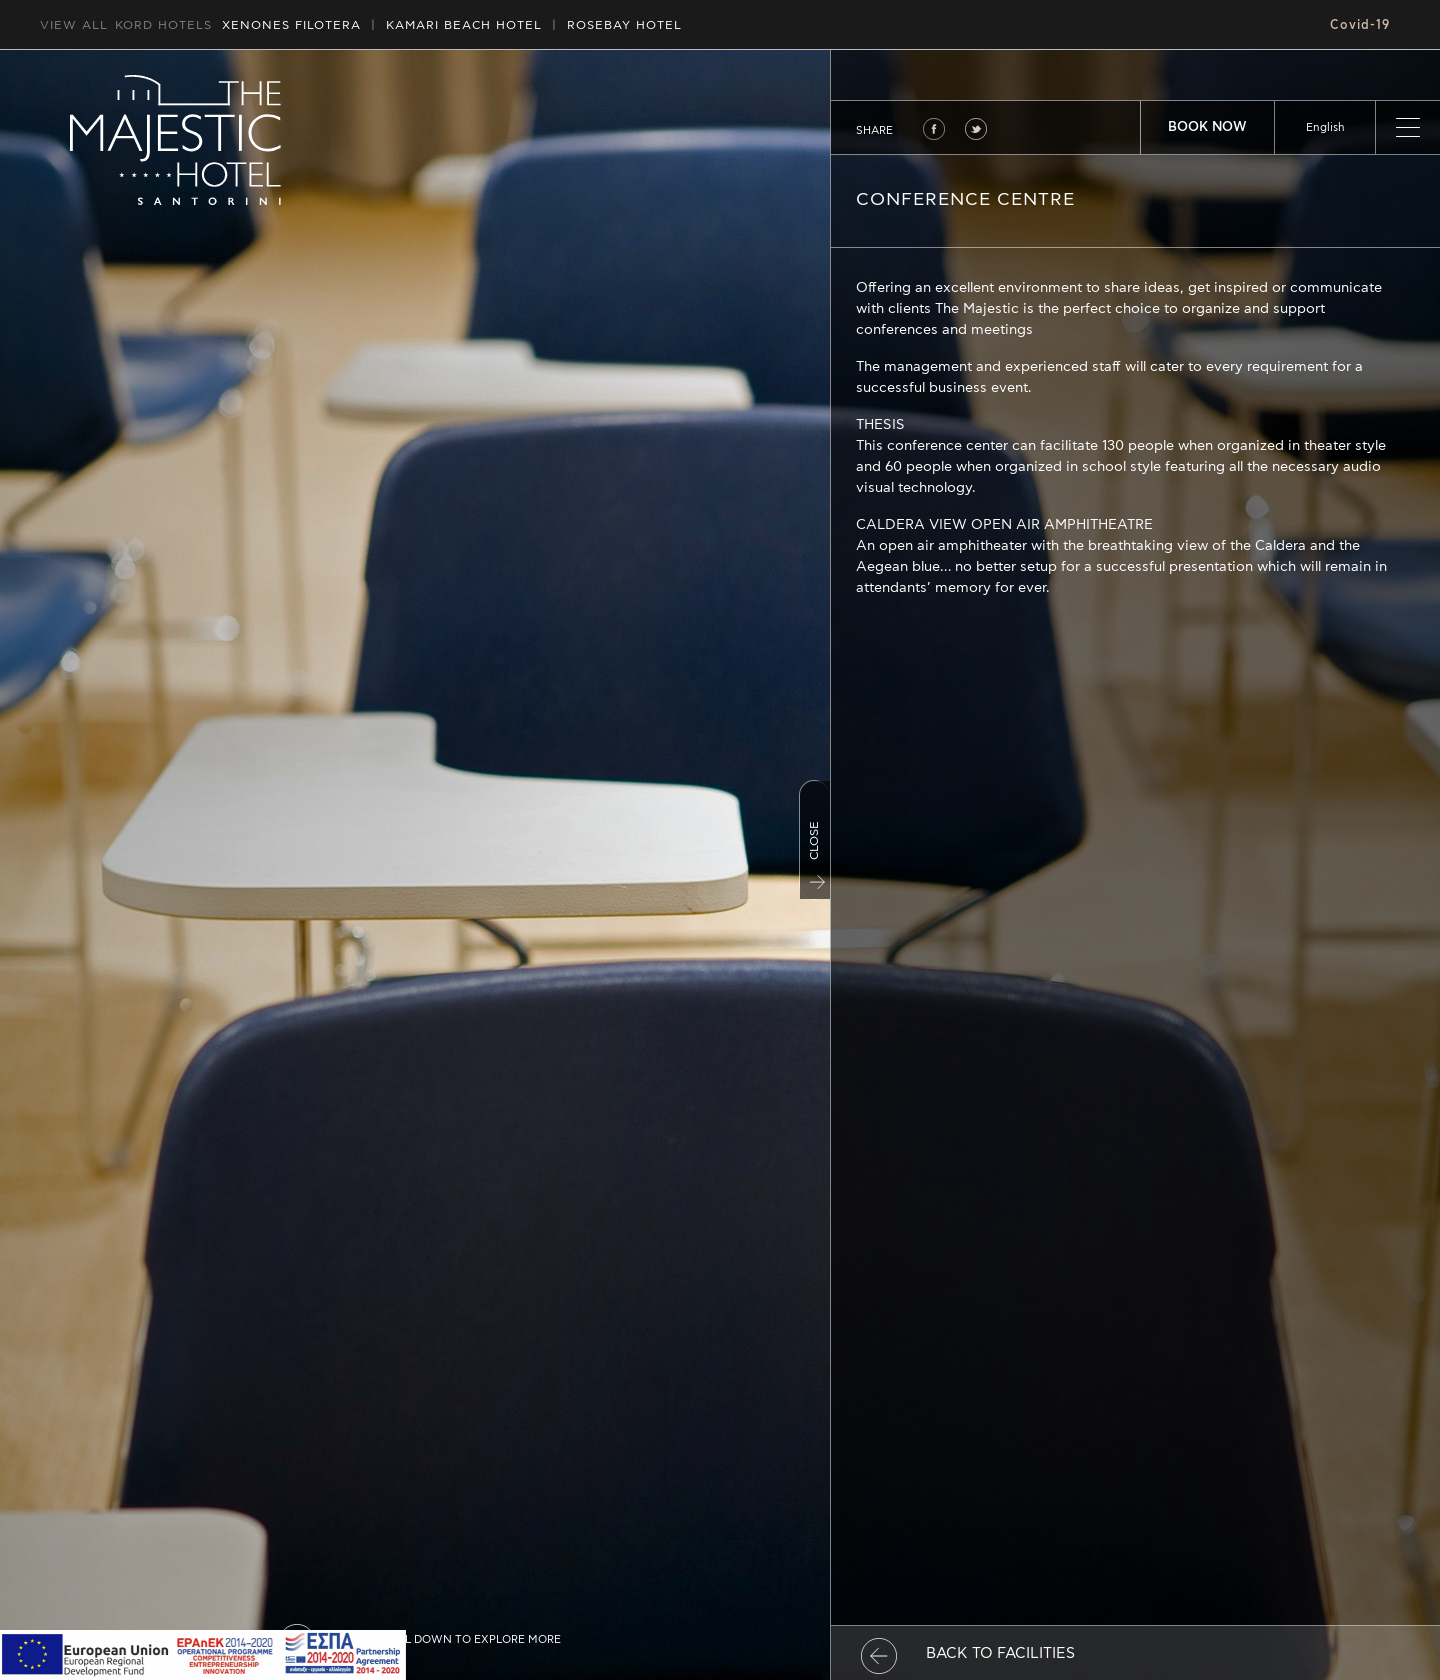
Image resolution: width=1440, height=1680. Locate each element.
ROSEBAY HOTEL (624, 25)
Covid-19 (1360, 25)
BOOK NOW (1207, 127)
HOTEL (464, 25)
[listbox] (1325, 127)
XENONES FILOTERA (291, 25)
